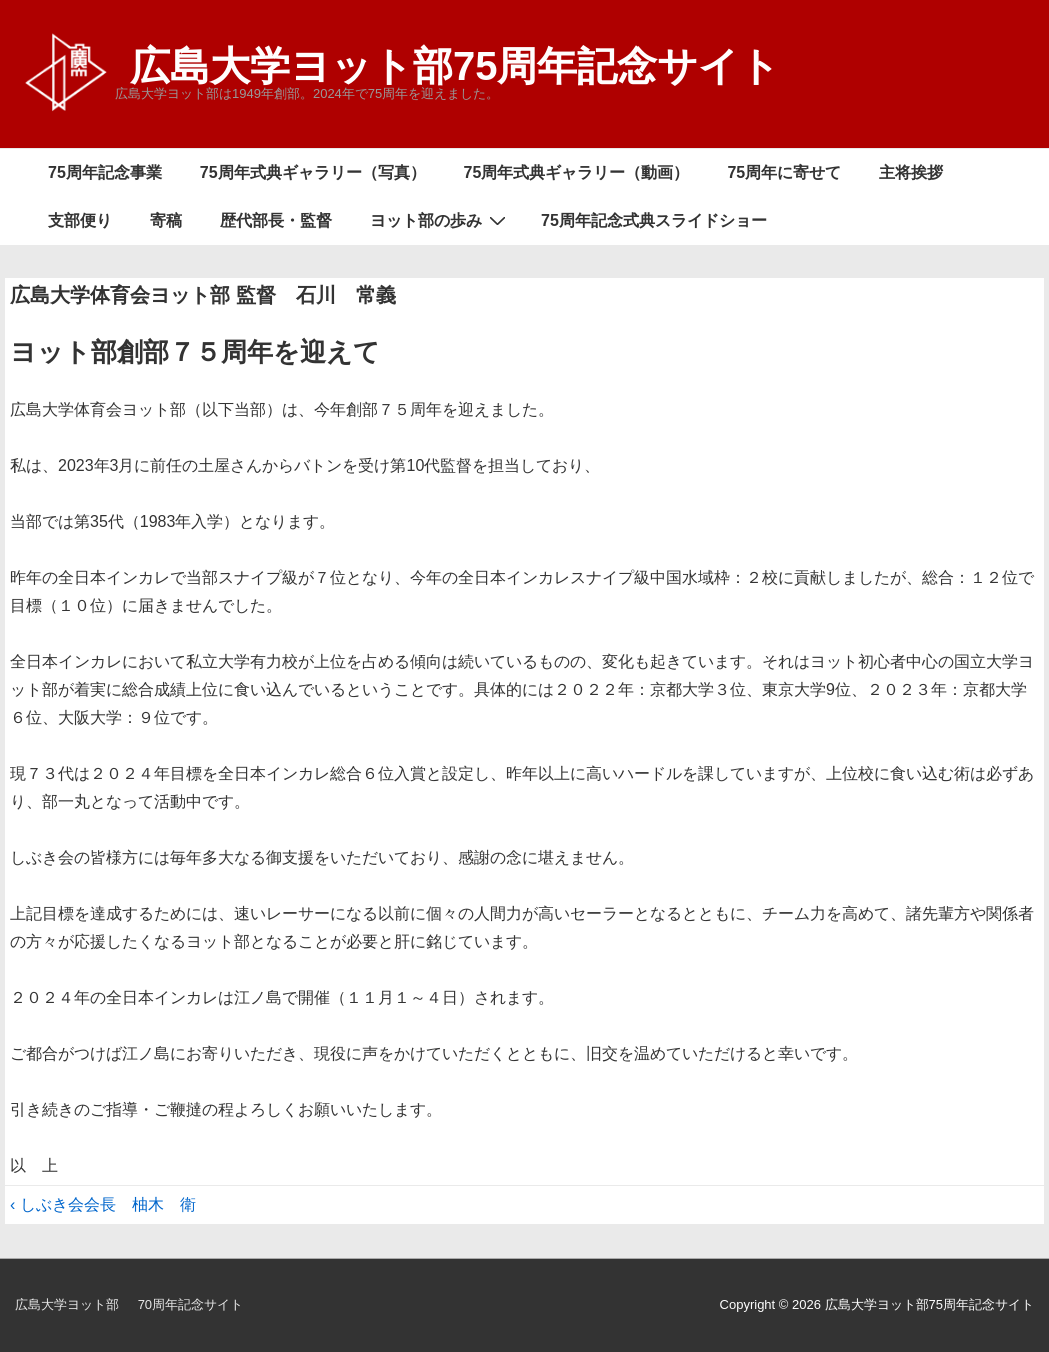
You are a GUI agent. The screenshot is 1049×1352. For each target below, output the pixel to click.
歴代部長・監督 (276, 220)
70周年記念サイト (190, 1304)
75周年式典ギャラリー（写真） (313, 172)
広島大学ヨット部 (67, 1304)
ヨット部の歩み (440, 220)
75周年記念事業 (105, 172)
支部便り (80, 220)
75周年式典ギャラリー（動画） (577, 172)
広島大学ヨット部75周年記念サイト (455, 66)
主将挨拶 (911, 172)
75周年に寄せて (784, 172)
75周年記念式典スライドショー (654, 220)
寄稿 (166, 220)
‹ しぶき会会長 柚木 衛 (103, 1204)
